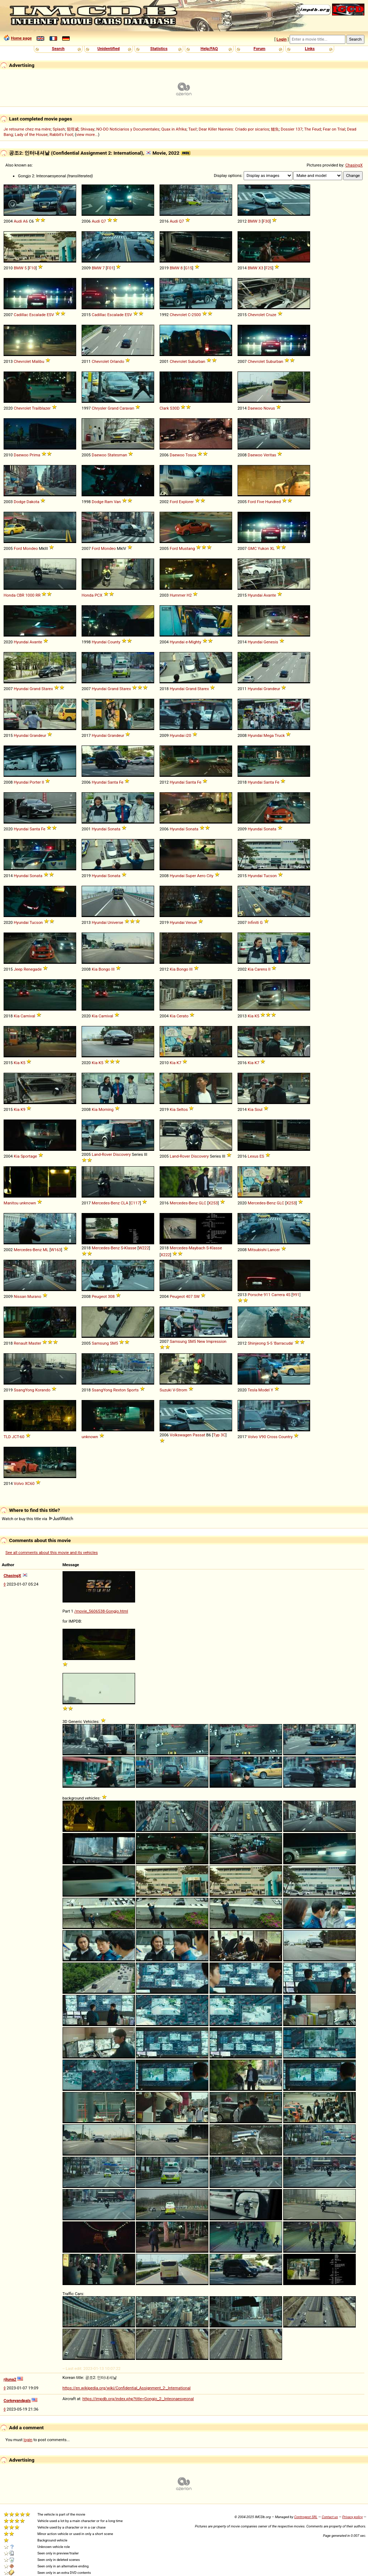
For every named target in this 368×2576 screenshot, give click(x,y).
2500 (196, 314)
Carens (260, 969)
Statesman (117, 454)
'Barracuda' (283, 1343)
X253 (213, 1202)
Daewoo (255, 408)
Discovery (122, 1154)
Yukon (263, 548)
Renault (20, 1343)
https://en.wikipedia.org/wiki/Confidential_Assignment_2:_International (127, 2387)
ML (46, 1249)
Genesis (270, 641)
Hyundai (255, 595)
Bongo (104, 969)
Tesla (252, 1389)
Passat (199, 1434)
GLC (202, 1202)
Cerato (182, 1015)
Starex (47, 688)
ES (261, 1156)
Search (58, 48)
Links (309, 48)
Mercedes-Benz (106, 1202)
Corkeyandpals (17, 2400)
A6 (25, 221)
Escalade (37, 314)
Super (190, 875)
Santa (112, 782)
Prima (34, 454)
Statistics (158, 48)
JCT (15, 1436)
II (43, 782)
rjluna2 (10, 2379)
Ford (174, 501)
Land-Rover (102, 1154)
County (113, 641)
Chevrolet (178, 314)
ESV (50, 314)
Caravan (126, 408)
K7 (178, 1062)
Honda (9, 595)
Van (117, 501)
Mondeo (30, 548)
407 (189, 1296)
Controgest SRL (305, 2517)
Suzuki (165, 1389)
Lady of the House (31, 134)
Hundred (273, 501)
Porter (35, 782)
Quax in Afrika (174, 129)
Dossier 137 (291, 129)
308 (111, 1296)
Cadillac (21, 314)
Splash (58, 129)
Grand (112, 408)
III (113, 969)
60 (22, 1436)
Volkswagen (181, 1434)
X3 (260, 267)
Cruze (271, 314)
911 (267, 1294)
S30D (175, 408)
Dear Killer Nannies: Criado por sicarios (234, 129)
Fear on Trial (334, 129)
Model (264, 1389)
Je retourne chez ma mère (27, 129)
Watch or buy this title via (37, 1518)
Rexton (119, 1389)
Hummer (177, 595)
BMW (252, 221)
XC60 (29, 1483)
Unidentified (108, 48)
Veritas (269, 454)
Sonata (113, 828)
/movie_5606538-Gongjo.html (101, 1611)
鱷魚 (275, 129)
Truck (280, 735)
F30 (266, 221)
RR (38, 595)
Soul (258, 1109)
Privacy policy (352, 2517)
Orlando (117, 361)
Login (281, 39)
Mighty (195, 641)
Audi (18, 221)
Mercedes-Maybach (187, 1247)
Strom (181, 1389)
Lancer (274, 1249)
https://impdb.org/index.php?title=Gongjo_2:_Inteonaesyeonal (138, 2398)
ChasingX (354, 165)
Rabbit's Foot (61, 134)
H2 (189, 595)
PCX (98, 595)
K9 (22, 1109)
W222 (143, 1247)
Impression (216, 1341)
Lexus (253, 1156)
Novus (269, 408)
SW (197, 1296)
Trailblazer (41, 408)
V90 (262, 1436)
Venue (191, 922)
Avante (269, 595)
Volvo (253, 1436)
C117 (135, 1202)
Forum (260, 48)
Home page (21, 38)
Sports (133, 1389)
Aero (201, 875)
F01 (110, 267)
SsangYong (24, 1389)
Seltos (182, 1109)
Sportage (28, 1156)
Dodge (20, 501)
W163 (56, 1249)
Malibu (38, 361)
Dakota (33, 501)
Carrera (278, 1294)
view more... (87, 134)
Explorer (186, 501)
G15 (188, 267)
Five (260, 501)
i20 (188, 735)
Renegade (33, 969)
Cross (272, 1436)
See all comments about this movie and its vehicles (51, 1552)
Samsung (100, 1343)
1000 (29, 595)
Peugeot (99, 1296)
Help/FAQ (209, 48)
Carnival (27, 1015)
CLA (124, 1202)
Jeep (18, 969)
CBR (20, 595)
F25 (268, 267)
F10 (32, 267)
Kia (94, 969)
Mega (268, 735)
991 (296, 1294)
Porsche (255, 1294)
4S (288, 1294)
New (201, 1341)
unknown (27, 1202)
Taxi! (192, 129)
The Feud (312, 129)
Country (286, 1436)
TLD (7, 1436)
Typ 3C (219, 1434)
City (210, 875)
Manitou (11, 1202)
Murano (34, 1296)
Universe (115, 922)
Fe (121, 782)
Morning (106, 1109)
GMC (252, 548)
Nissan (20, 1296)
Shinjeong (257, 1343)
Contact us (330, 2517)
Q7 (103, 221)
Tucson (270, 875)
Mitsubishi (257, 1249)
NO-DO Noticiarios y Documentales (128, 129)
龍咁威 (73, 129)
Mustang (187, 548)
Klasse (130, 1247)
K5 (256, 1015)
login (28, 2439)
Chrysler (99, 408)
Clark (164, 408)
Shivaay (87, 129)
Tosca (191, 454)
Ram (109, 501)
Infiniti (253, 922)
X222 (165, 1254)
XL (272, 548)
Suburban (196, 361)
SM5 (114, 1343)
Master (34, 1343)
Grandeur (271, 688)
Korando (42, 1389)
